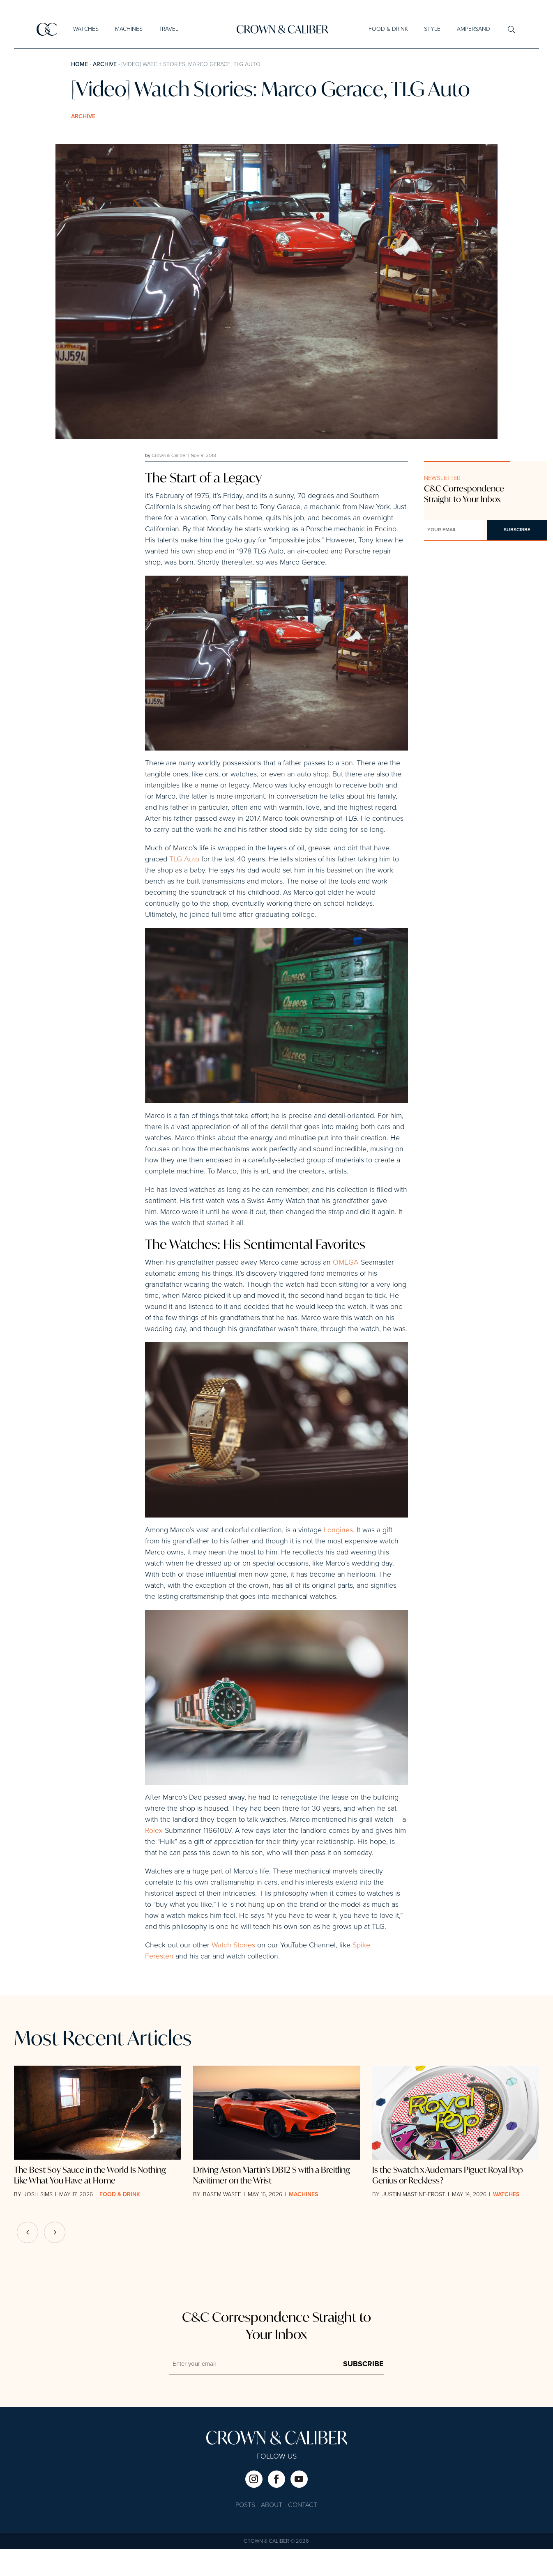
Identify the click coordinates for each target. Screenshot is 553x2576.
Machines (129, 29)
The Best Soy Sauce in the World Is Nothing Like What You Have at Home (90, 2202)
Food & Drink (388, 29)
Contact (302, 2533)
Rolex (154, 1858)
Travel (168, 29)
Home (79, 64)
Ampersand (473, 29)
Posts (245, 2533)
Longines (338, 1557)
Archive (105, 64)
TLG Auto (184, 863)
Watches (86, 29)
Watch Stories (233, 1973)
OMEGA (345, 1290)
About (271, 2533)
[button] (54, 2259)
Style (432, 29)
